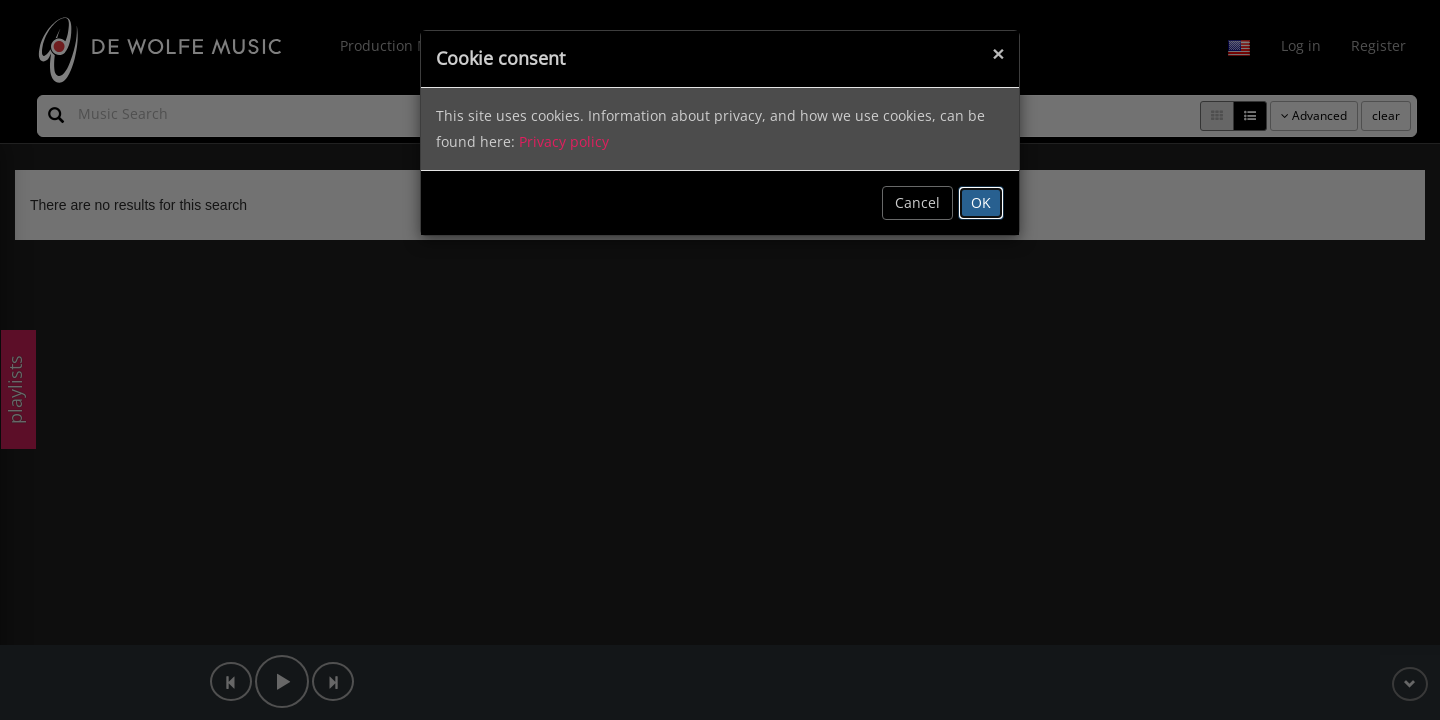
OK (981, 202)
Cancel (917, 202)
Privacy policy (564, 141)
